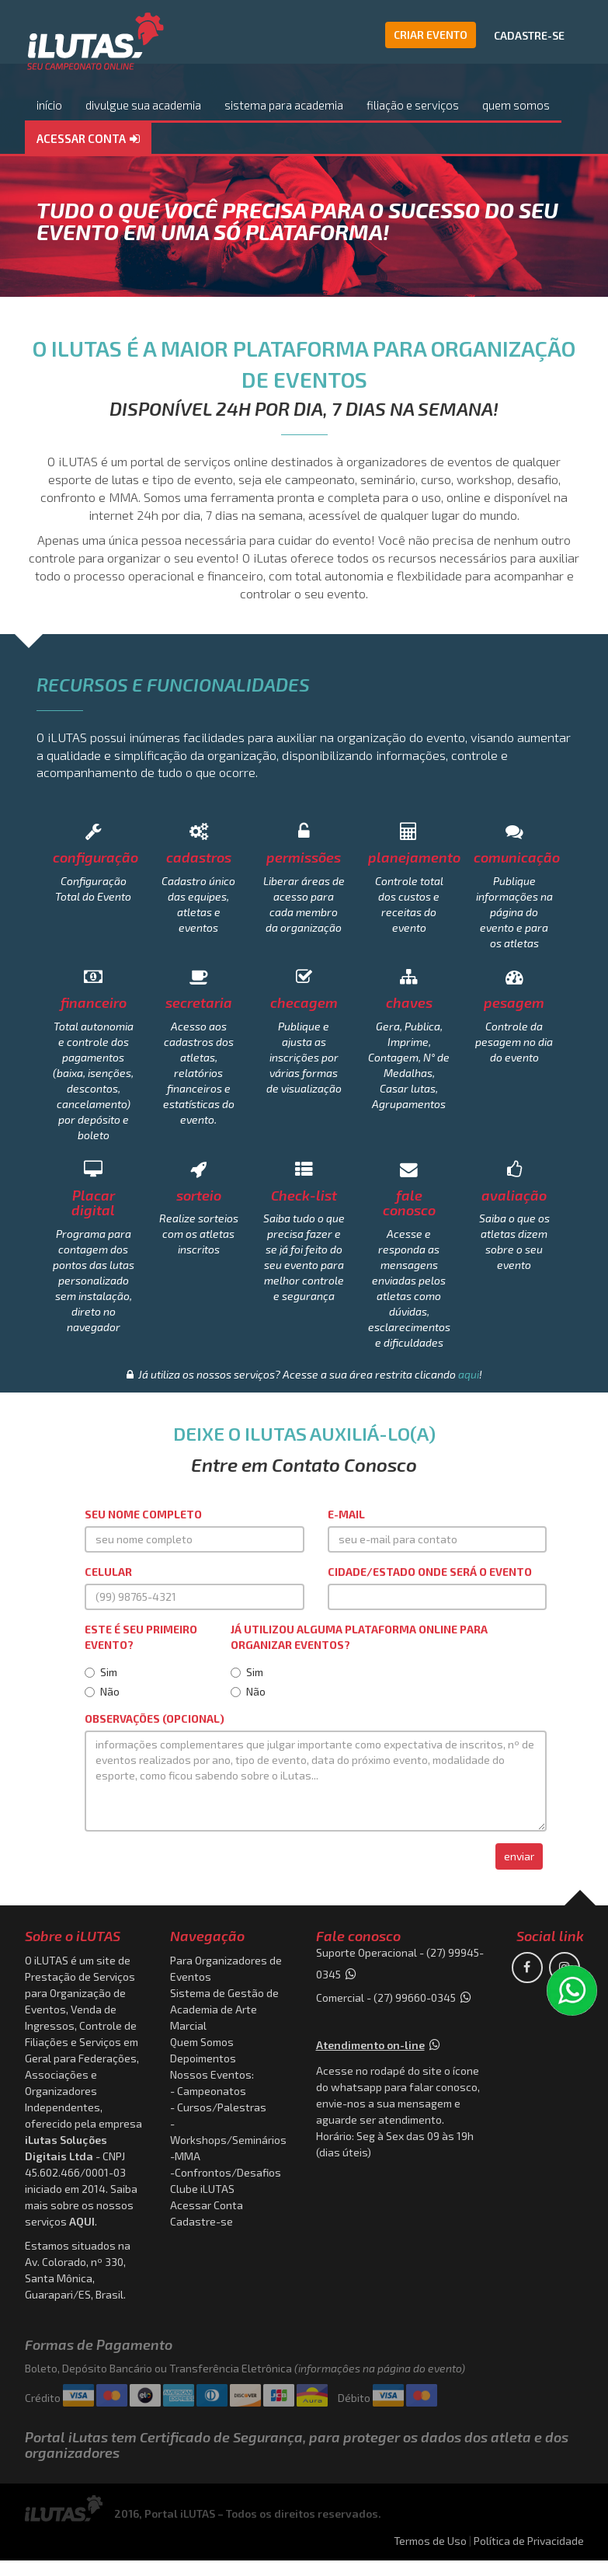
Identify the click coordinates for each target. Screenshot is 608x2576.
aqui (468, 1374)
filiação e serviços (413, 105)
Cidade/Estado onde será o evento (430, 1571)
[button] (88, 139)
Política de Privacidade (529, 2540)
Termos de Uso (430, 2540)
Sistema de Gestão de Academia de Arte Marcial (224, 2009)
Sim (101, 1671)
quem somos (516, 105)
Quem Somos (202, 2041)
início (49, 105)
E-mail (346, 1514)
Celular (108, 1571)
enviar (519, 1856)
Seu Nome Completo (143, 1514)
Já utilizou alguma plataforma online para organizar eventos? (359, 1637)
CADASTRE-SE (529, 35)
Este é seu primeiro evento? (141, 1637)
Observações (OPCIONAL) (154, 1718)
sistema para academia (283, 105)
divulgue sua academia (143, 105)
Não (102, 1691)
